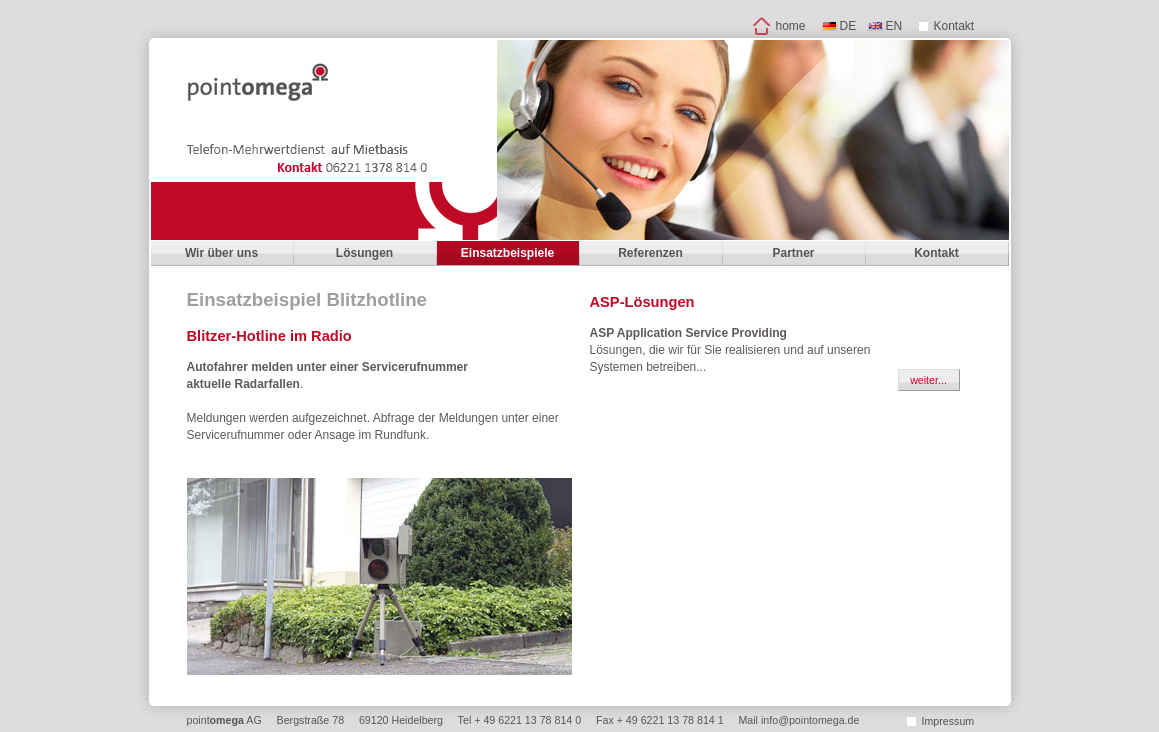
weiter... (928, 380)
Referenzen (650, 253)
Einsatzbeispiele (507, 253)
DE (848, 26)
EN (894, 26)
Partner (793, 253)
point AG (224, 720)
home (791, 26)
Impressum (948, 721)
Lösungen (364, 253)
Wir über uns (221, 253)
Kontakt (954, 26)
